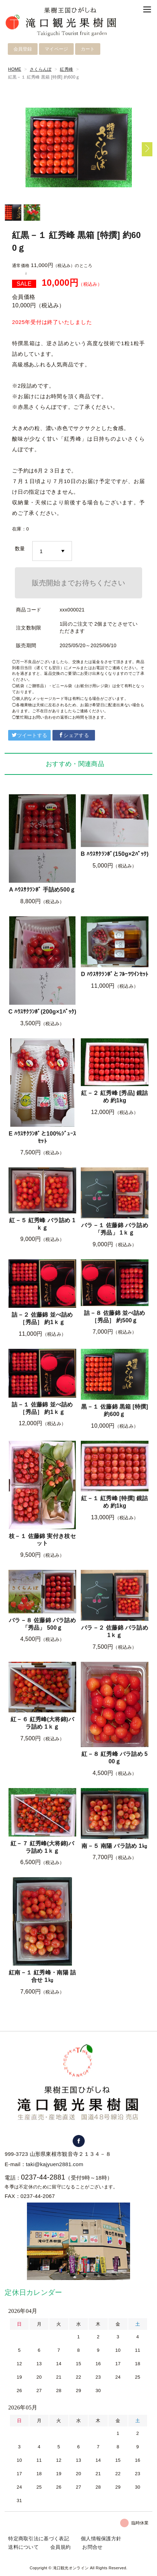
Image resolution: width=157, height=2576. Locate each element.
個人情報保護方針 (101, 2538)
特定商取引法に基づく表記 (38, 2538)
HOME (14, 69)
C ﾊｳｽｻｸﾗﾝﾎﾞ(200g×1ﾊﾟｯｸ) (43, 1012)
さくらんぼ (41, 69)
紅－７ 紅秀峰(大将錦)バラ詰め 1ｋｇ (42, 1847)
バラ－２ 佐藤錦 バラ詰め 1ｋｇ (114, 1631)
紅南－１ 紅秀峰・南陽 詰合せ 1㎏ (42, 1976)
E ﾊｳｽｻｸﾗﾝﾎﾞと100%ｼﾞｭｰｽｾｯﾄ (42, 1137)
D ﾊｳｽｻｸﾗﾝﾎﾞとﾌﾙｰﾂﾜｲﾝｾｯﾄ (114, 974)
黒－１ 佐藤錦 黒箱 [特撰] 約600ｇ (114, 1410)
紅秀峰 (66, 69)
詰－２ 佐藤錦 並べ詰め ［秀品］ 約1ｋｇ (42, 1318)
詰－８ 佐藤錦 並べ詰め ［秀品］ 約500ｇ (114, 1316)
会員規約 (60, 2547)
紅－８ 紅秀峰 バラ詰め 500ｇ (114, 1757)
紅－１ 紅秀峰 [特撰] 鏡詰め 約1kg (114, 1502)
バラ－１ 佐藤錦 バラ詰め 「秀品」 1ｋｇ (114, 1229)
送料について (23, 2547)
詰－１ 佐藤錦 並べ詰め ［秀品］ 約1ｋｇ (42, 1408)
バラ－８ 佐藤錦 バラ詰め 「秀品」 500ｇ (42, 1624)
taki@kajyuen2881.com (54, 2164)
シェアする (73, 735)
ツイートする (29, 735)
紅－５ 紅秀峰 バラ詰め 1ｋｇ (42, 1224)
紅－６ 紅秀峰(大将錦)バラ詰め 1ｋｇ (42, 1723)
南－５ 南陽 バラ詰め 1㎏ (114, 1846)
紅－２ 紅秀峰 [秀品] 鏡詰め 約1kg (114, 1096)
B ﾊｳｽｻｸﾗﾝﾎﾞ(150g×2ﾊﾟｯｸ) (115, 854)
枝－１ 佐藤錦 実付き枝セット (42, 1540)
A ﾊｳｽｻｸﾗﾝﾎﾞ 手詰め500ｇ (42, 890)
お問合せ (92, 2547)
